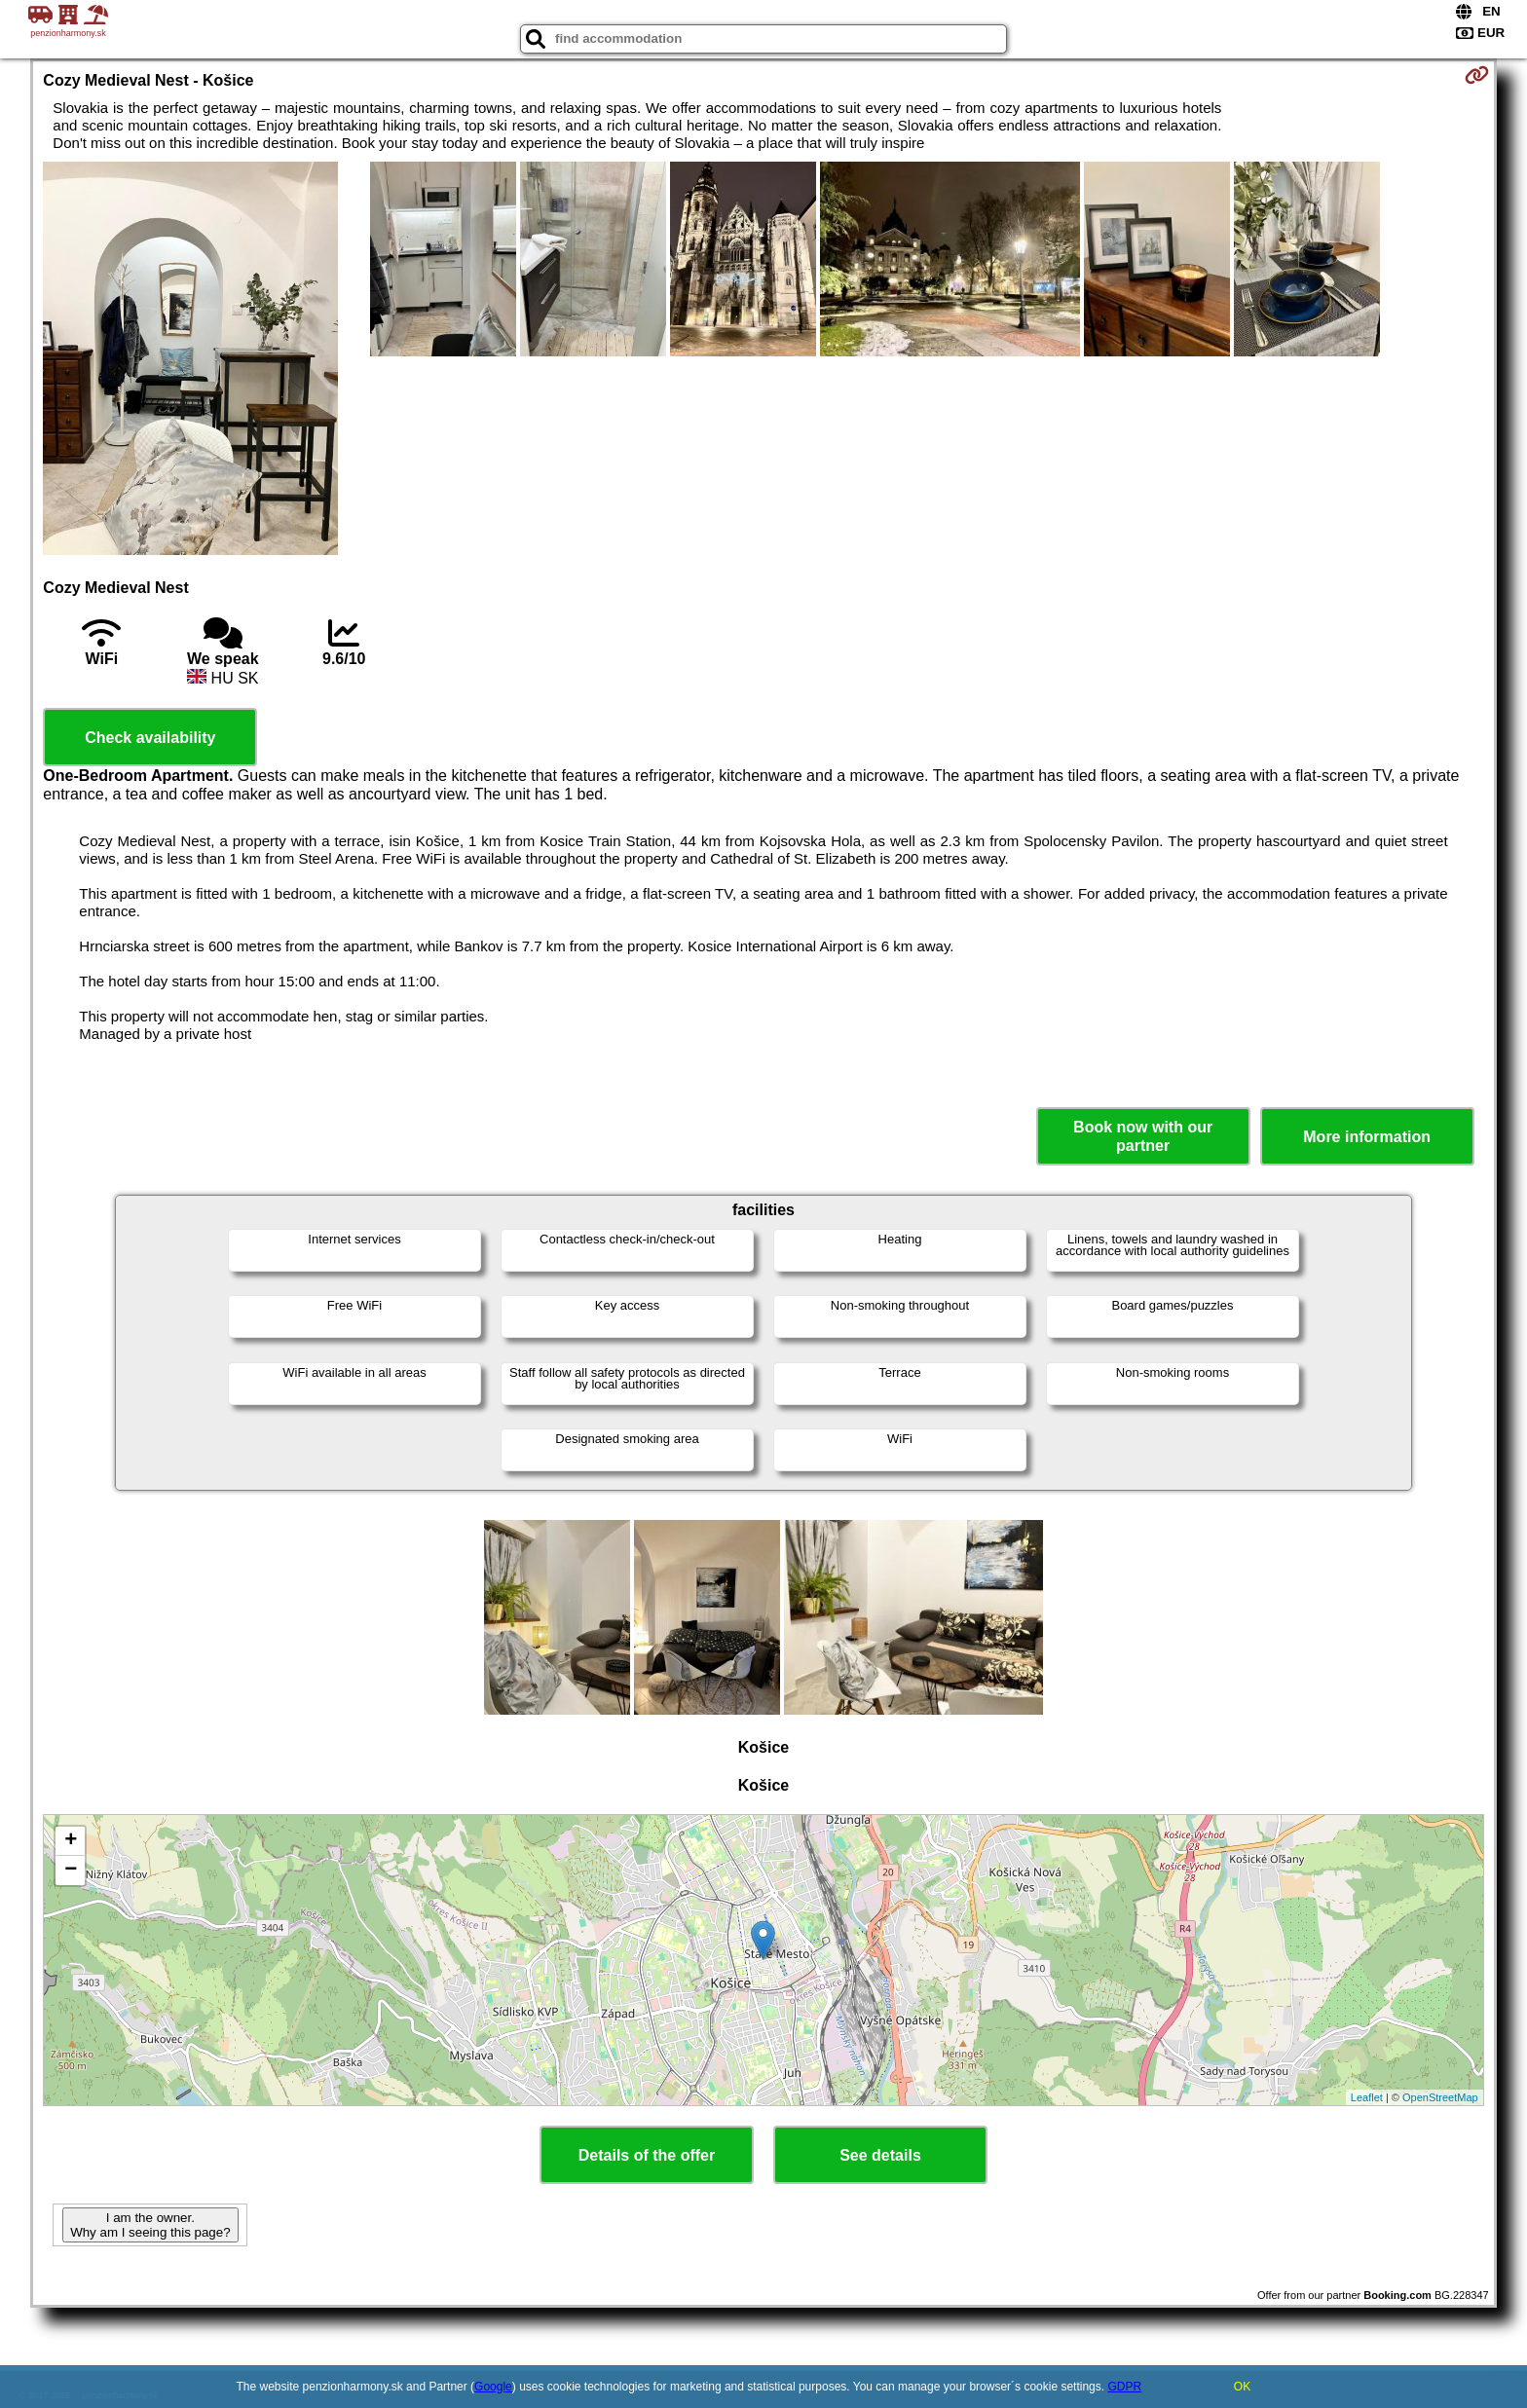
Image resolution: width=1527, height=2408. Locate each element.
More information (1367, 1137)
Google (493, 2386)
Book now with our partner (1142, 1136)
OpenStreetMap (1440, 2097)
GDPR (1124, 2386)
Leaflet (1367, 2097)
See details (880, 2155)
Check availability (150, 737)
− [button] (70, 1870)
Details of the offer (646, 2155)
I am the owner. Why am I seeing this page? (150, 2225)
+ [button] (70, 1841)
